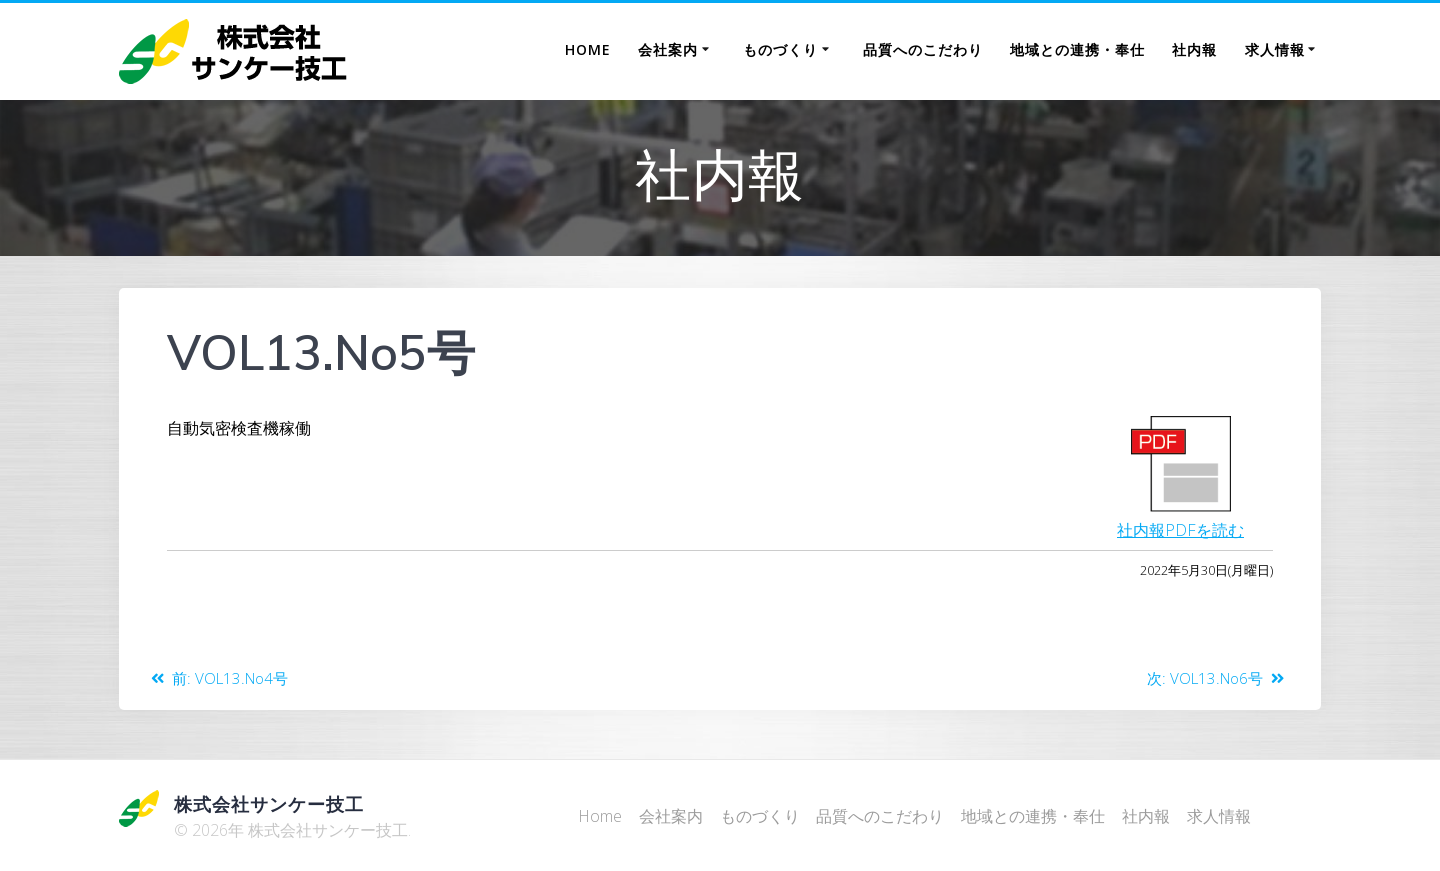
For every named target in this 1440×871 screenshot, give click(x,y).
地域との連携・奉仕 (1077, 49)
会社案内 (668, 49)
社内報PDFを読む (1180, 530)
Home (588, 49)
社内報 (1194, 49)
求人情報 (1275, 49)
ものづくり (780, 49)
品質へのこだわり (923, 49)
